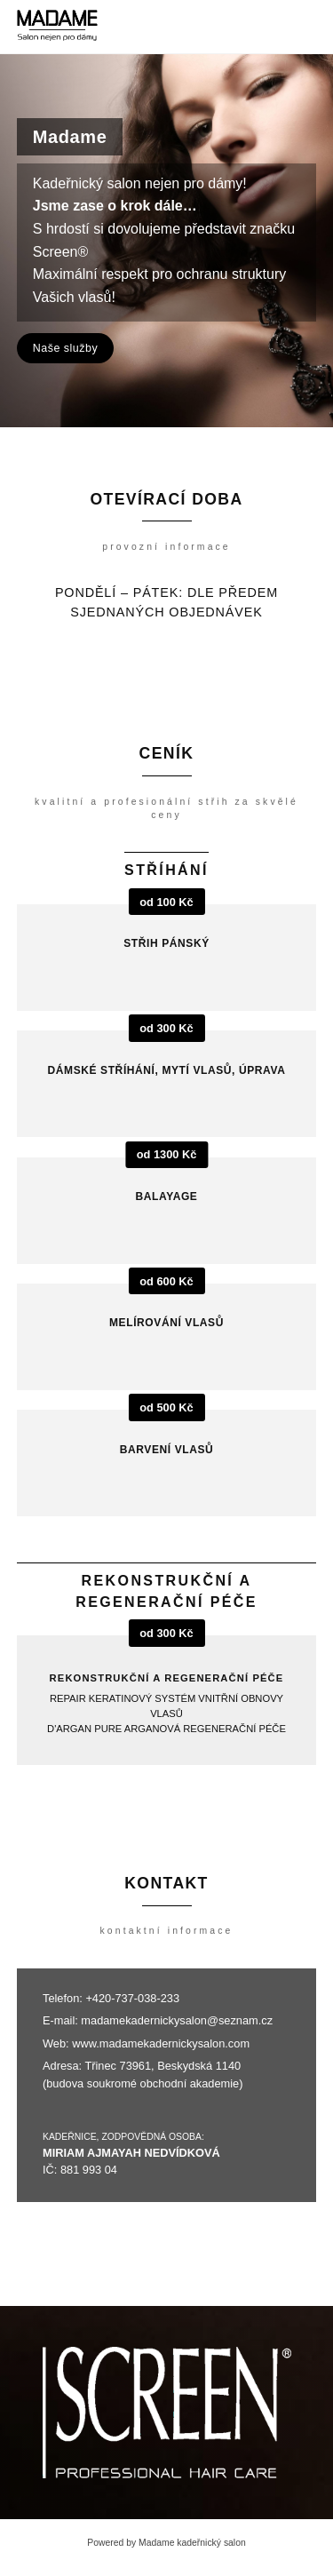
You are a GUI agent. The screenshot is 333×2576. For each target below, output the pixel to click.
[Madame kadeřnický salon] (57, 27)
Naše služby (65, 348)
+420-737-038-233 (132, 1998)
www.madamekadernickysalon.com (161, 2043)
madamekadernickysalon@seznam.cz (177, 2020)
